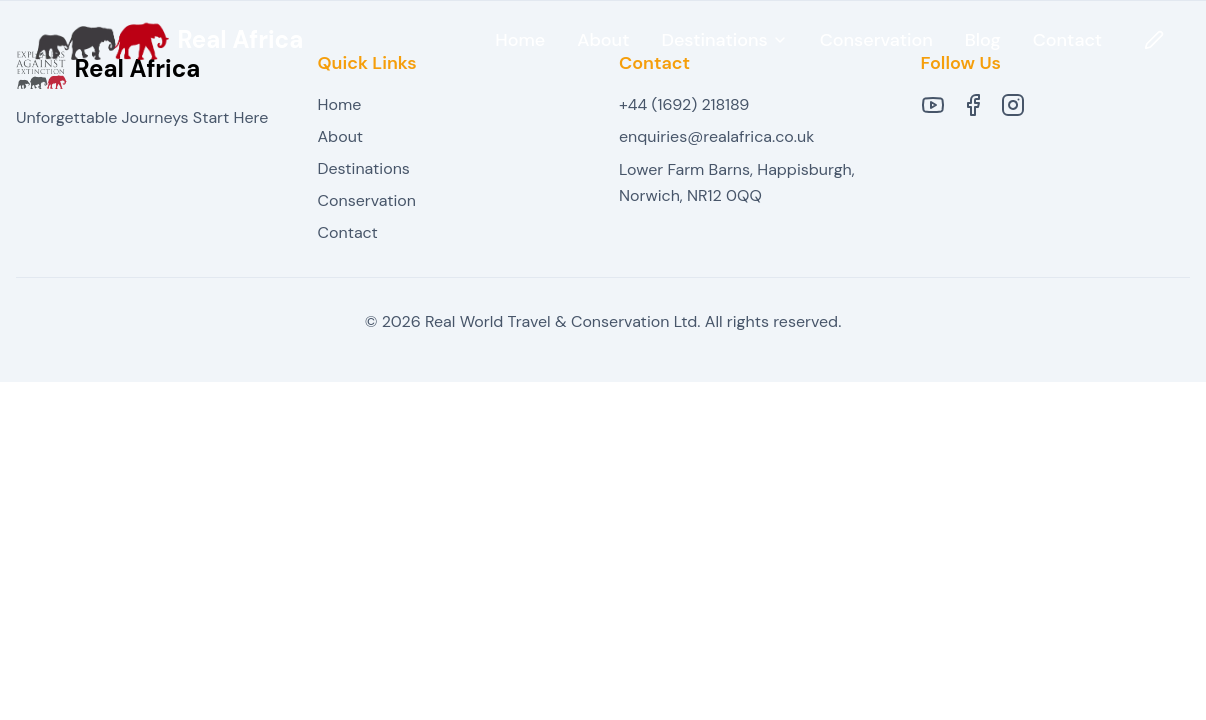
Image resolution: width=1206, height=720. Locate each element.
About (603, 40)
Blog (983, 40)
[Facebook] (973, 105)
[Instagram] (1013, 105)
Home (520, 40)
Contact (1067, 40)
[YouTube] (933, 105)
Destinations (364, 168)
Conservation (876, 40)
